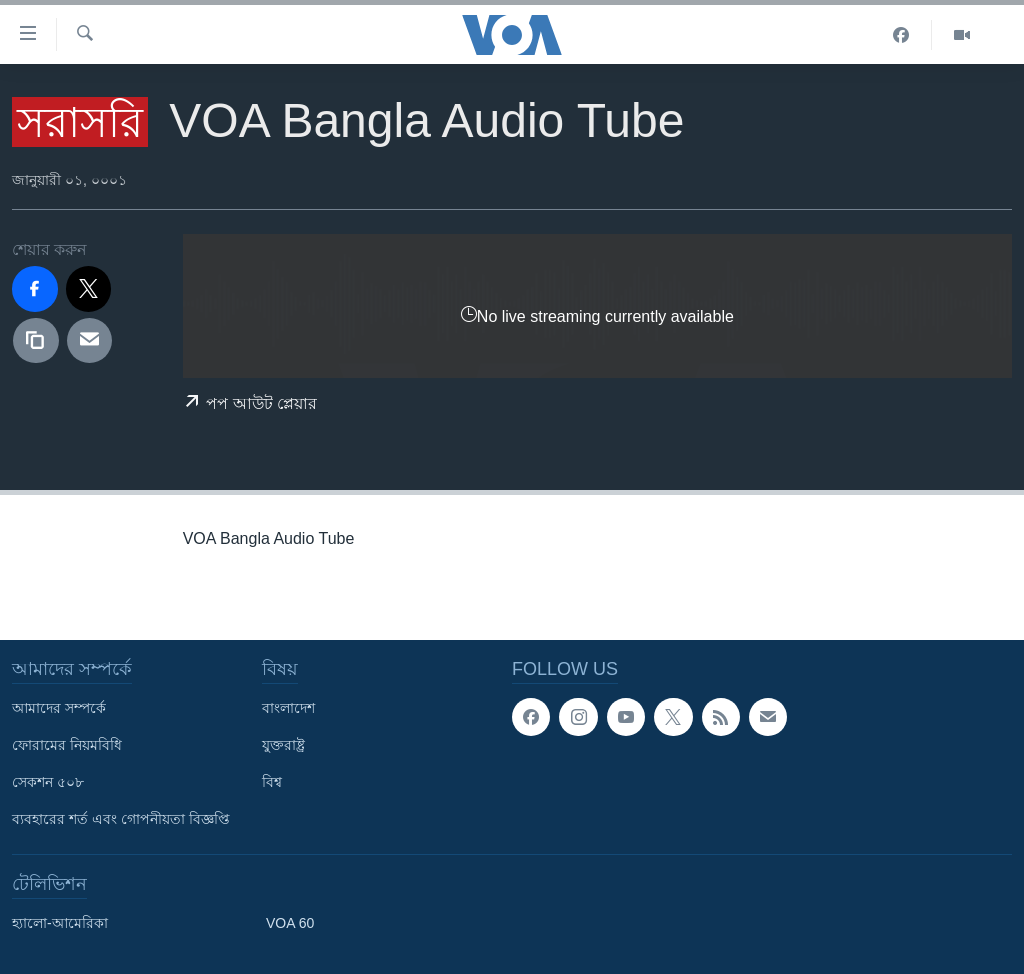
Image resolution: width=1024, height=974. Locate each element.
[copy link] (36, 341)
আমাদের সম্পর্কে (59, 708)
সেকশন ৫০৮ (48, 782)
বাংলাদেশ (288, 708)
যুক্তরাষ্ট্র (283, 745)
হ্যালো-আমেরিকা (60, 923)
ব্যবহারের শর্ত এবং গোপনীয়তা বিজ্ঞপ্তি (121, 819)
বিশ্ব (272, 782)
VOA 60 (290, 923)
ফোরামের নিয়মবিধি (67, 745)
